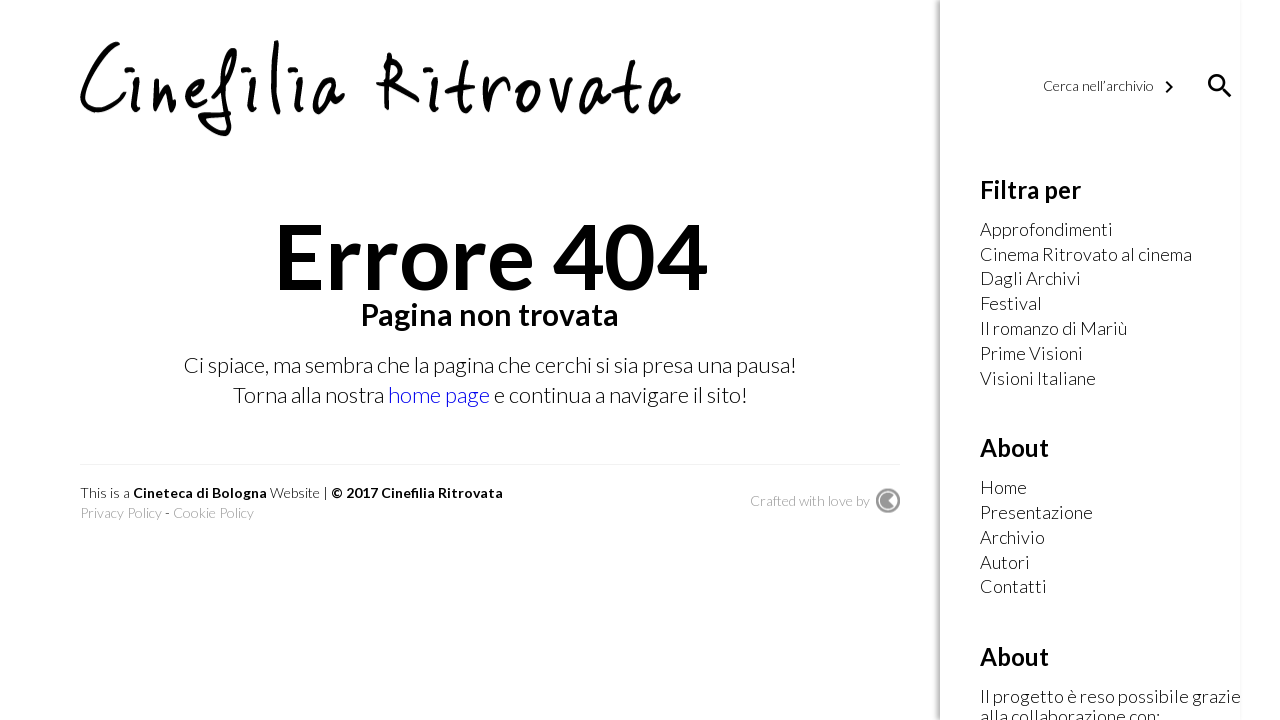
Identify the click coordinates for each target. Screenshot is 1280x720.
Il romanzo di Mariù (1053, 329)
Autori (1005, 563)
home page (441, 394)
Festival (1011, 304)
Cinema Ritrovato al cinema (1086, 255)
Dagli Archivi (1030, 279)
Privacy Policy (121, 512)
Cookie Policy (213, 512)
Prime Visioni (1031, 354)
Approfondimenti (1046, 230)
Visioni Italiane (1038, 379)
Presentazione (1036, 513)
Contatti (1013, 587)
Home (1003, 488)
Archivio (1012, 538)
